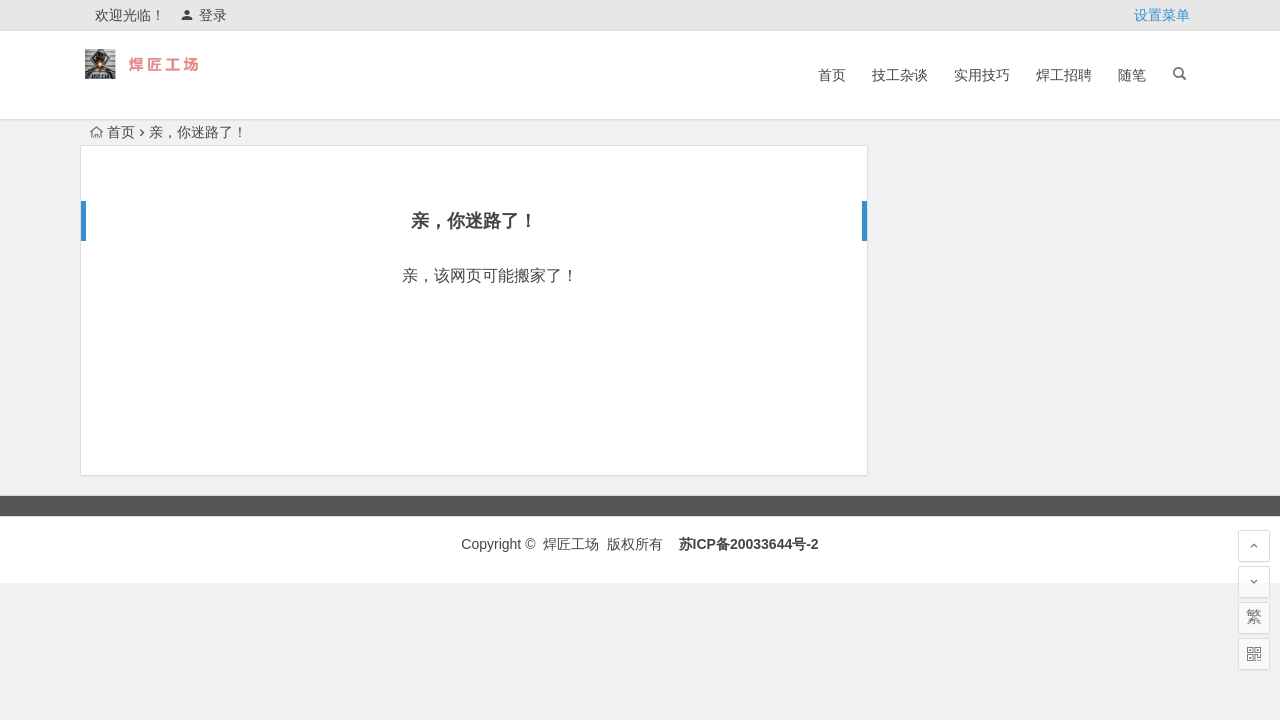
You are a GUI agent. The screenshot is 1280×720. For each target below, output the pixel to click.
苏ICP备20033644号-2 (749, 544)
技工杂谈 (900, 75)
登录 (203, 15)
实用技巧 (982, 75)
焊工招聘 (1064, 75)
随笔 (1132, 75)
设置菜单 (1162, 15)
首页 (832, 75)
